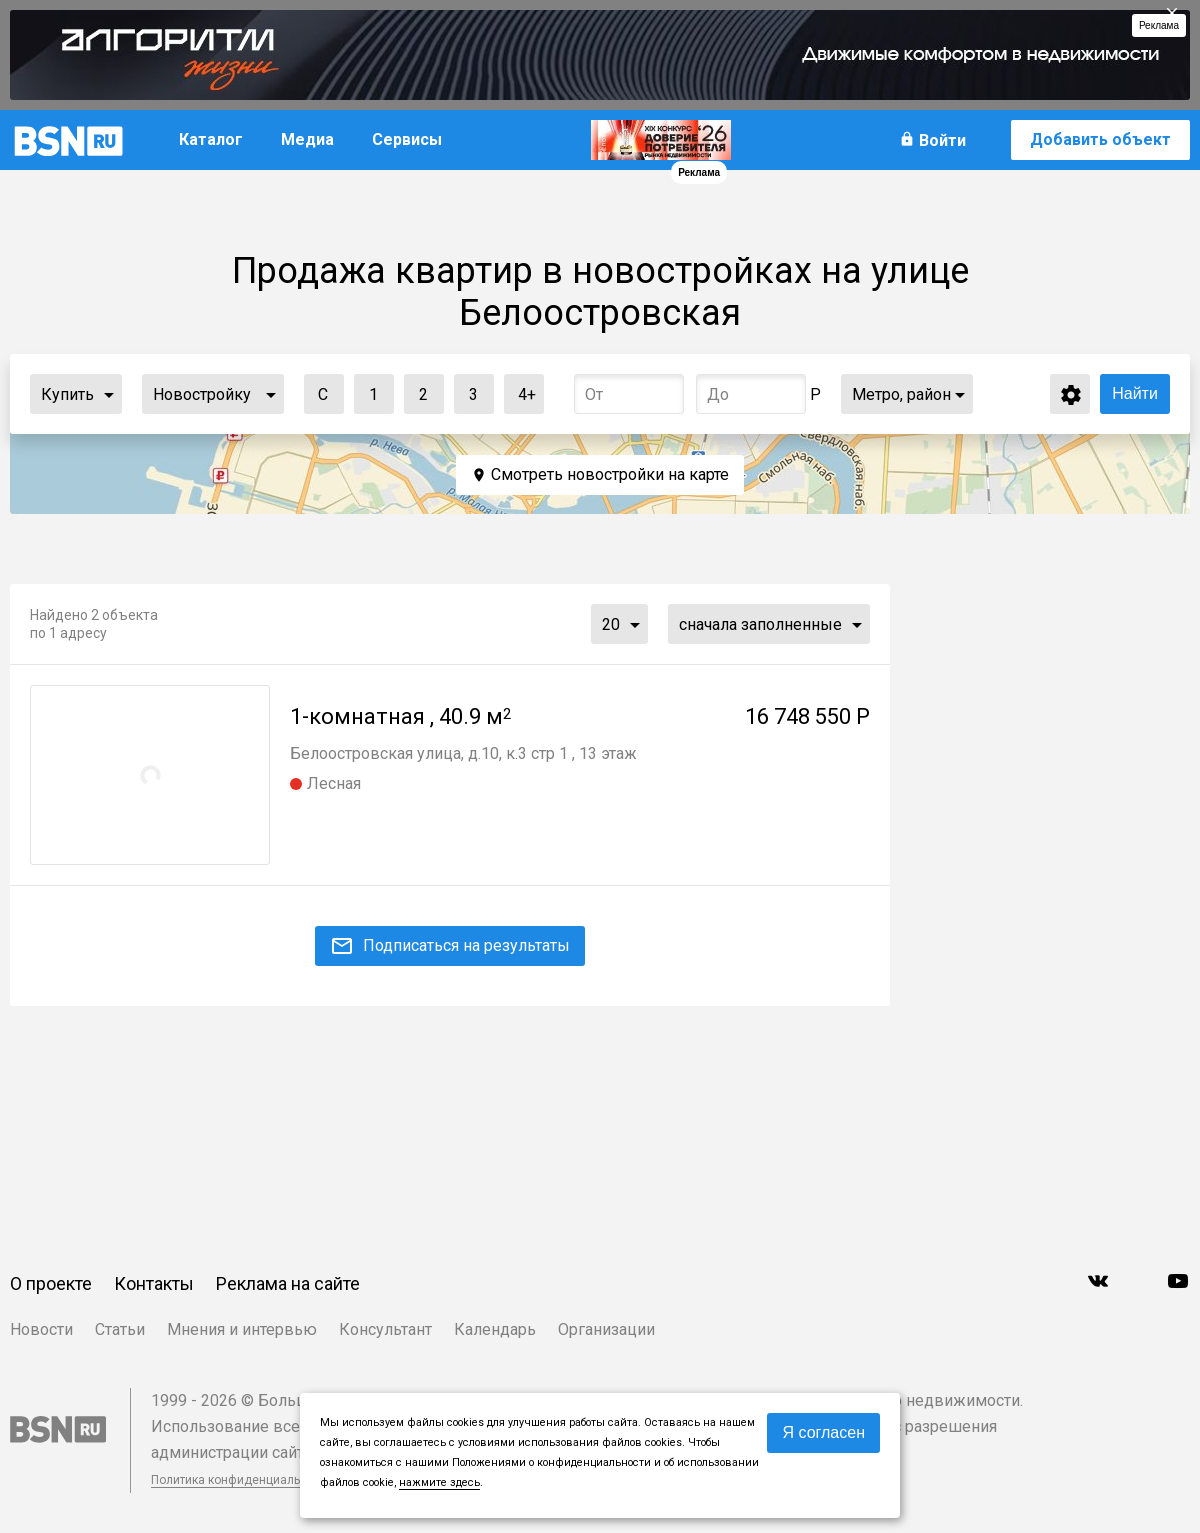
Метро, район (901, 394)
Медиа (307, 139)
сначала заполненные (760, 624)
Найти (1135, 393)
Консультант (385, 1329)
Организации (606, 1329)
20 (611, 624)
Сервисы (407, 139)
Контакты (154, 1283)
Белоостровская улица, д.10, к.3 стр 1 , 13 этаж (463, 753)
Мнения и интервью (242, 1329)
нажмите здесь (439, 1482)
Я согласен (823, 1432)
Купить (67, 394)
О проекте (51, 1283)
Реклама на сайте (288, 1283)
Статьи (120, 1329)
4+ (520, 389)
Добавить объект (1100, 139)
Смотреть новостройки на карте (610, 474)
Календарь (495, 1329)
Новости (41, 1329)
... (109, 394)
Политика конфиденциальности (242, 1480)
